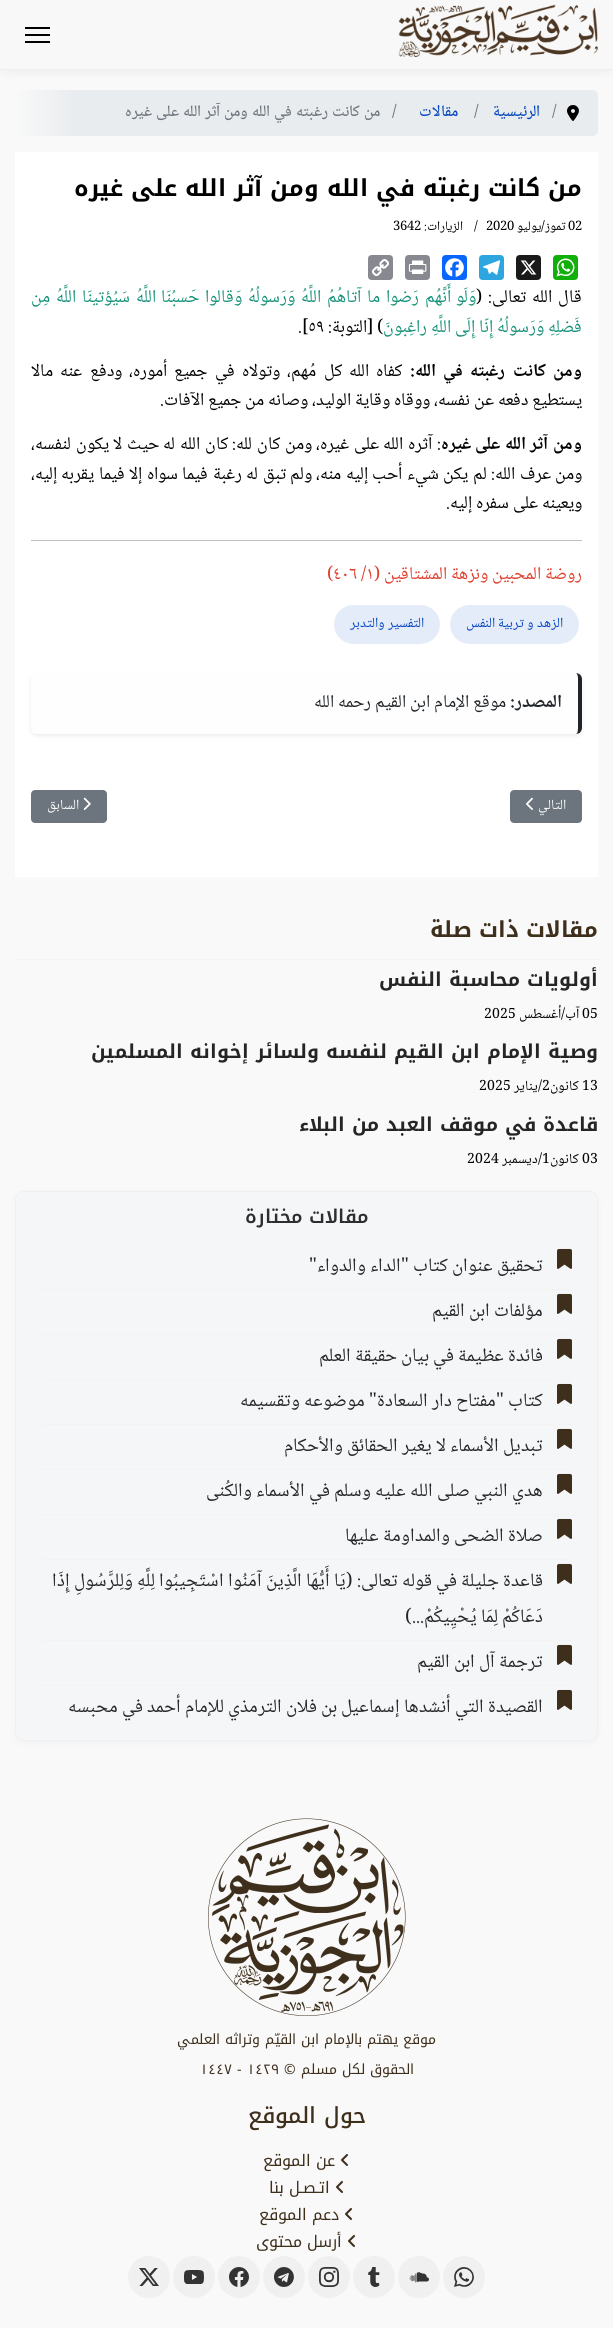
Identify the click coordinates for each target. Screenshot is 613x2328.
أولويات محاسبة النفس (488, 979)
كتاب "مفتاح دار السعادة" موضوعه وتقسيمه (391, 1402)
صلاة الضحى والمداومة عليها (444, 1537)
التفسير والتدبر (387, 624)
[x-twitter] (149, 2277)
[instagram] (329, 2277)
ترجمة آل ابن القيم (480, 1663)
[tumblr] (374, 2277)
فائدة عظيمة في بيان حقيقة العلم (431, 1357)
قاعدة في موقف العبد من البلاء (448, 1124)
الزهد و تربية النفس (514, 624)
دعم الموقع (306, 2215)
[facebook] (239, 2277)
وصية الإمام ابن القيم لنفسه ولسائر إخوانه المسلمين (344, 1051)
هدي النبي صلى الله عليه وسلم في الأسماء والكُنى (374, 1492)
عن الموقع (306, 2161)
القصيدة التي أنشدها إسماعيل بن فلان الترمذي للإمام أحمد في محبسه (305, 1708)
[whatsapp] (464, 2277)
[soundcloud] (419, 2277)
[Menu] (37, 35)
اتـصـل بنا (307, 2188)
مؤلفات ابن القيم (487, 1312)
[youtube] (194, 2277)
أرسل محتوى (306, 2242)
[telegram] (284, 2277)
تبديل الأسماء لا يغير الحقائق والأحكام (413, 1447)
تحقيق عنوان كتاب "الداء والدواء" (426, 1267)
